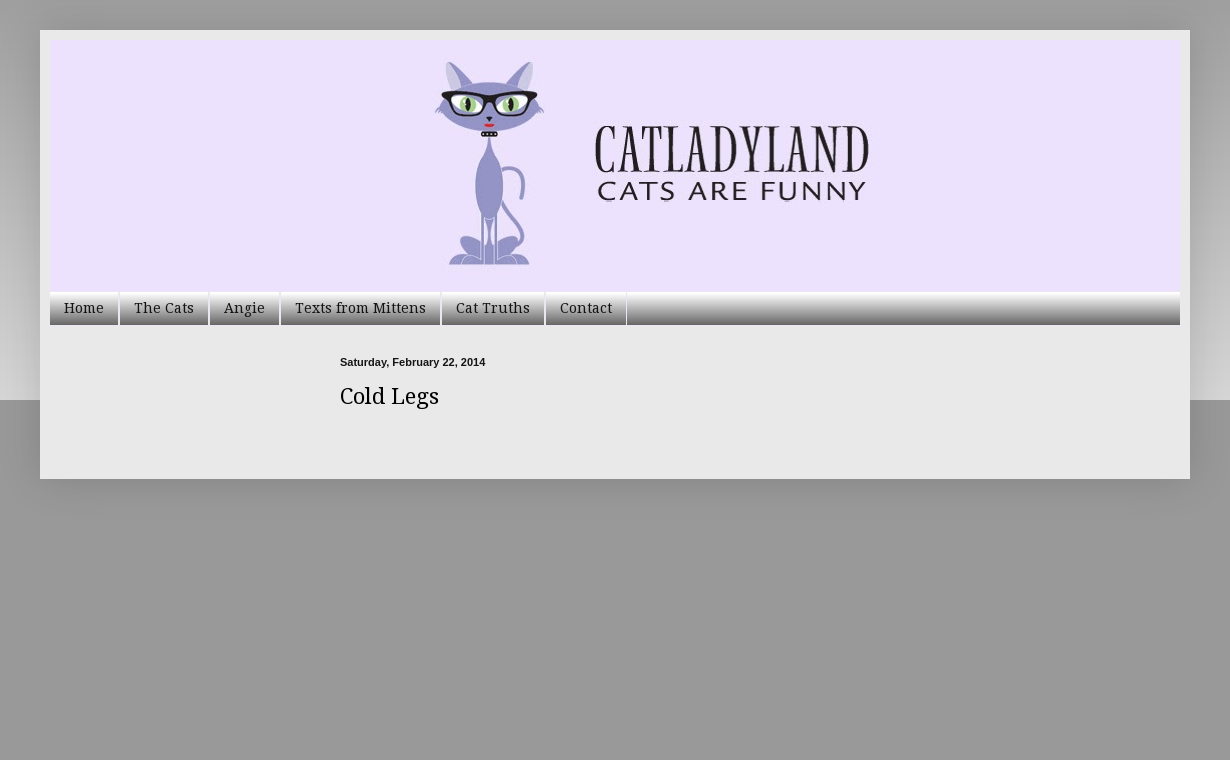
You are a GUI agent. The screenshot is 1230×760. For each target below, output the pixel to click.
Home (84, 308)
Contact (586, 308)
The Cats (164, 308)
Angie (244, 308)
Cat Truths (493, 308)
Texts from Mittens (360, 308)
